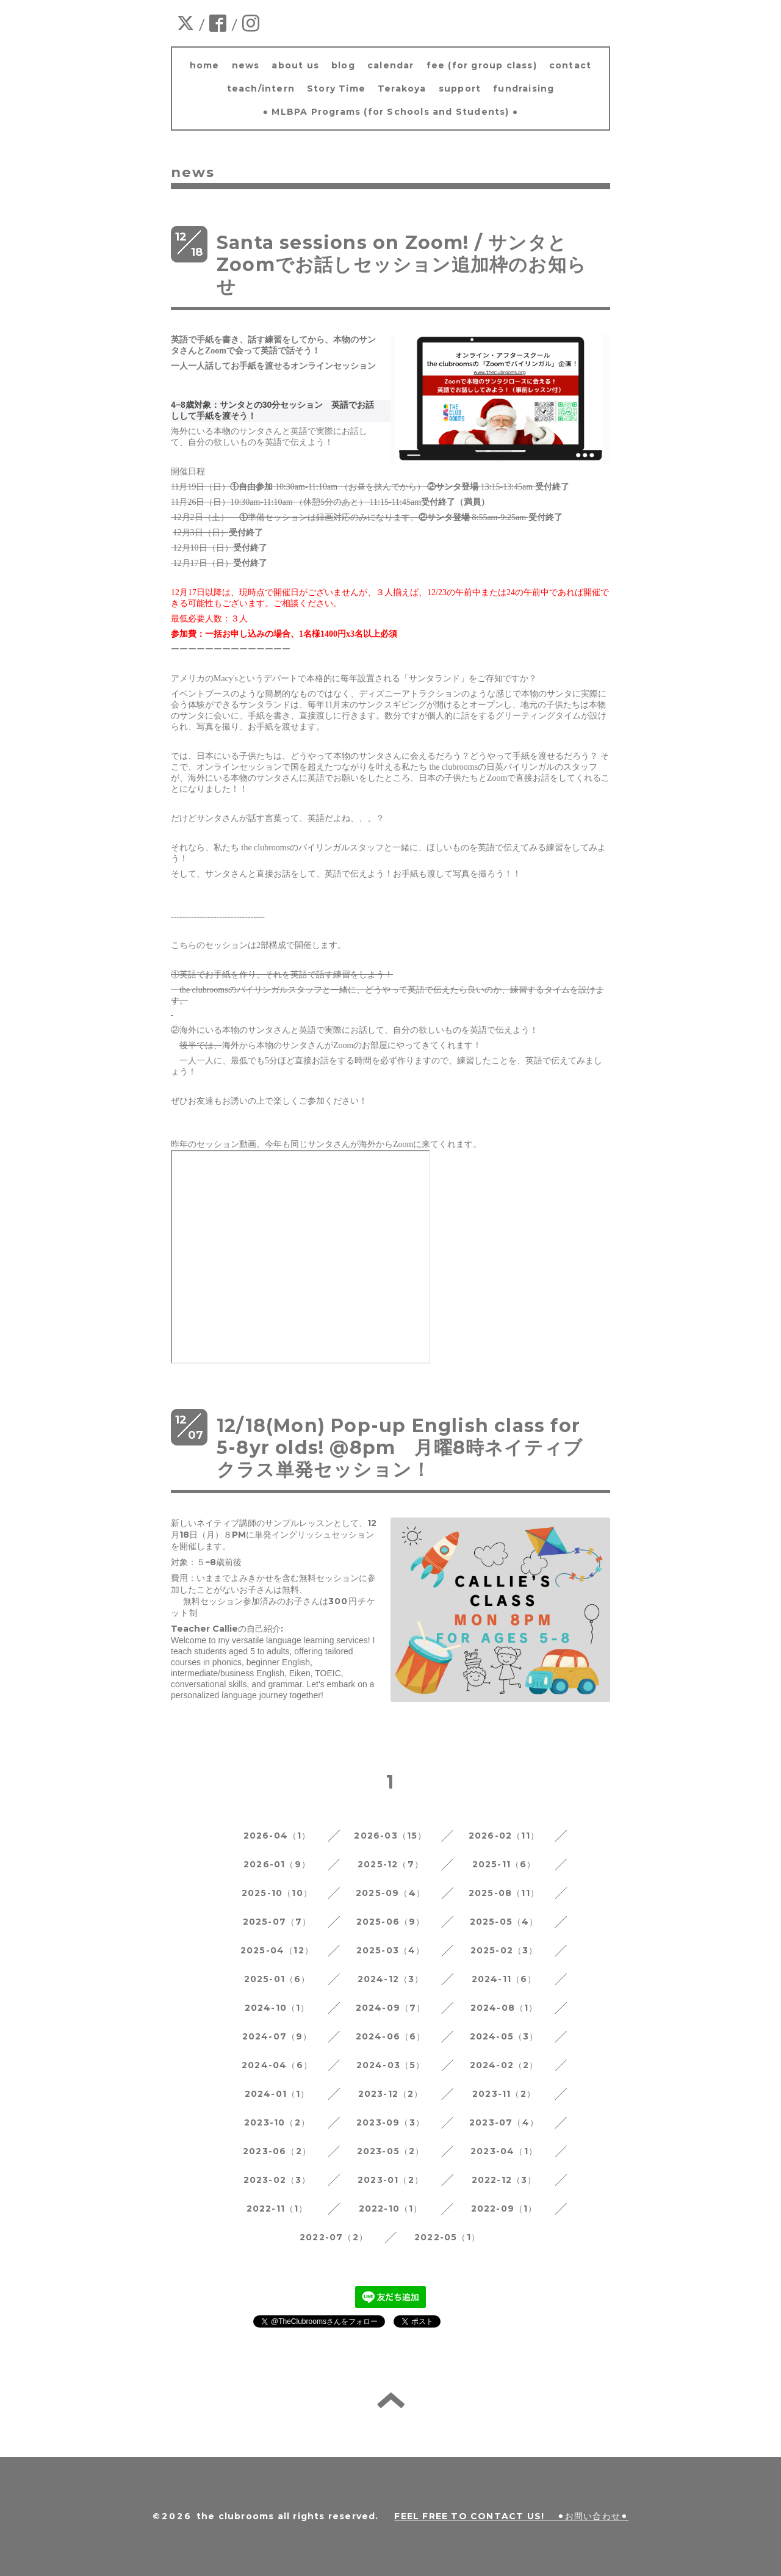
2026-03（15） (390, 1835)
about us (295, 65)
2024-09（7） (391, 2007)
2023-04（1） (504, 2151)
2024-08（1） (504, 2007)
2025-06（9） (390, 1921)
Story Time (336, 88)
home (205, 65)
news (246, 65)
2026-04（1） (277, 1835)
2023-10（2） (277, 2122)
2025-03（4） (390, 1950)
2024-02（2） (504, 2065)
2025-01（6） (277, 1979)
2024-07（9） (277, 2036)
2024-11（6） (504, 1979)
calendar (390, 65)
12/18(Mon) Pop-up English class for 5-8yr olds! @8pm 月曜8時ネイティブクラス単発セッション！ (400, 1447)
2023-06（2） (277, 2151)
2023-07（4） (504, 2122)
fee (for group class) (481, 65)
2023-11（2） (504, 2093)
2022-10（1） (391, 2208)
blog (343, 65)
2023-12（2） (390, 2093)
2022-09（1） (504, 2208)
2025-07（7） (277, 1921)
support (460, 88)
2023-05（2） (391, 2151)
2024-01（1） (277, 2093)
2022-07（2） (334, 2237)
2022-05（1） (447, 2237)
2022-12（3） (504, 2179)
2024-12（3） (391, 1979)
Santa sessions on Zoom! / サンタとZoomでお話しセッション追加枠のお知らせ (401, 264)
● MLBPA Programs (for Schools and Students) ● (391, 111)
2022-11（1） (277, 2208)
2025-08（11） (504, 1892)
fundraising (523, 88)
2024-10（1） (277, 2007)
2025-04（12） (277, 1950)
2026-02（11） (504, 1835)
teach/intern (261, 88)
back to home (391, 2400)
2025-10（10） (277, 1892)
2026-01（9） (277, 1864)
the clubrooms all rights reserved (286, 2516)
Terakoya (402, 88)
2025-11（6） (504, 1864)
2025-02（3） (504, 1950)
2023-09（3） (390, 2122)
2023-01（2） (390, 2179)
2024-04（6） (277, 2065)
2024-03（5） (390, 2065)
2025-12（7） (390, 1864)
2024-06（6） (391, 2036)
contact (570, 65)
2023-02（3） (277, 2179)
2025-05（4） (504, 1921)
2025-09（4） (390, 1892)
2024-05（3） (504, 2036)
